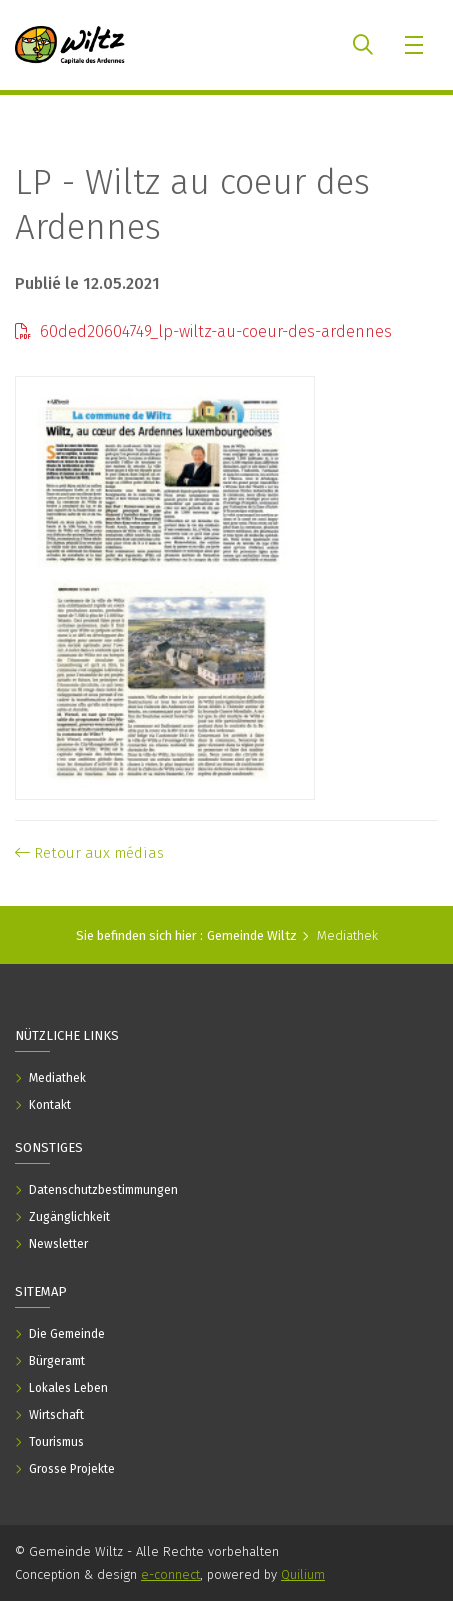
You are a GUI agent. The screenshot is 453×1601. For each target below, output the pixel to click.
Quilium (303, 1574)
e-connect (170, 1574)
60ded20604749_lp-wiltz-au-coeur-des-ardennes (203, 331)
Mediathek (347, 935)
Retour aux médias (89, 853)
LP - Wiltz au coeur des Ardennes (192, 204)
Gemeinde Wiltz (252, 935)
